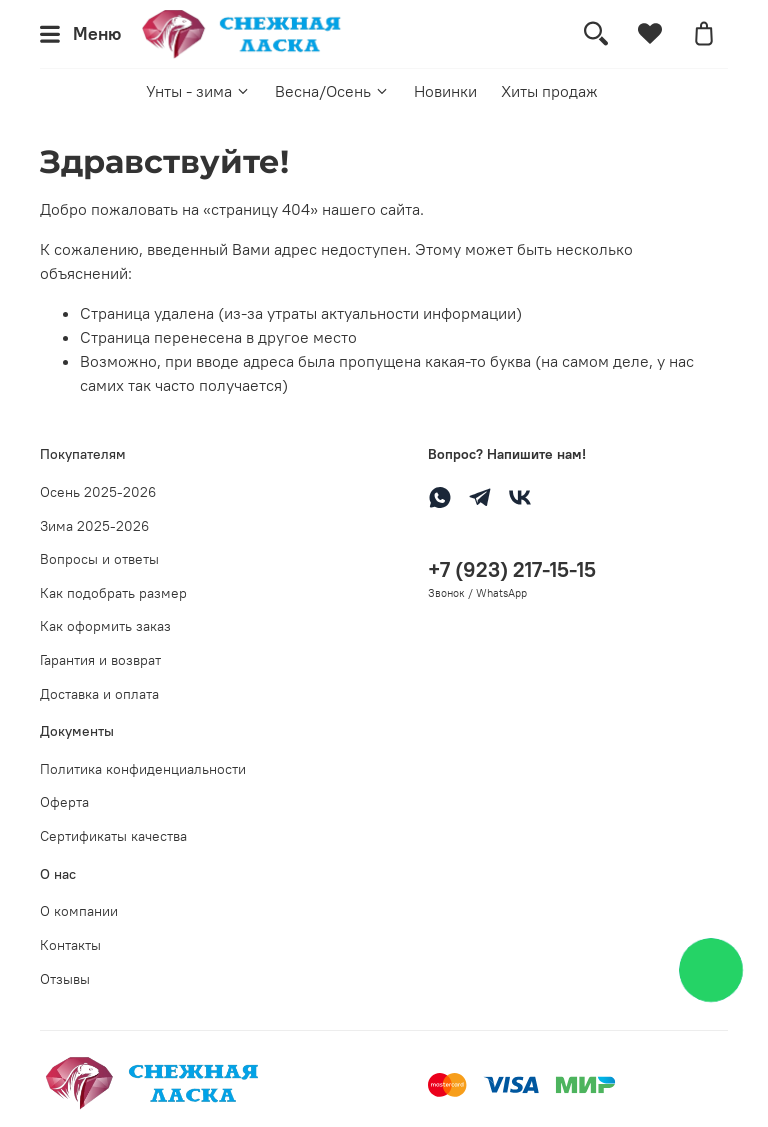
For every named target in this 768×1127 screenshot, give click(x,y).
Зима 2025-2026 (94, 526)
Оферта (64, 802)
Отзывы (65, 979)
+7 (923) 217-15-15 (512, 569)
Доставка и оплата (99, 694)
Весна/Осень (332, 91)
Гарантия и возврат (100, 660)
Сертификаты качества (113, 836)
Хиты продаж (549, 91)
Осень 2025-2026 (98, 492)
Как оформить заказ (105, 626)
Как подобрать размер (113, 593)
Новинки (445, 91)
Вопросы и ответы (99, 559)
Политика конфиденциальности (143, 769)
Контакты (70, 945)
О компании (79, 911)
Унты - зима (198, 91)
